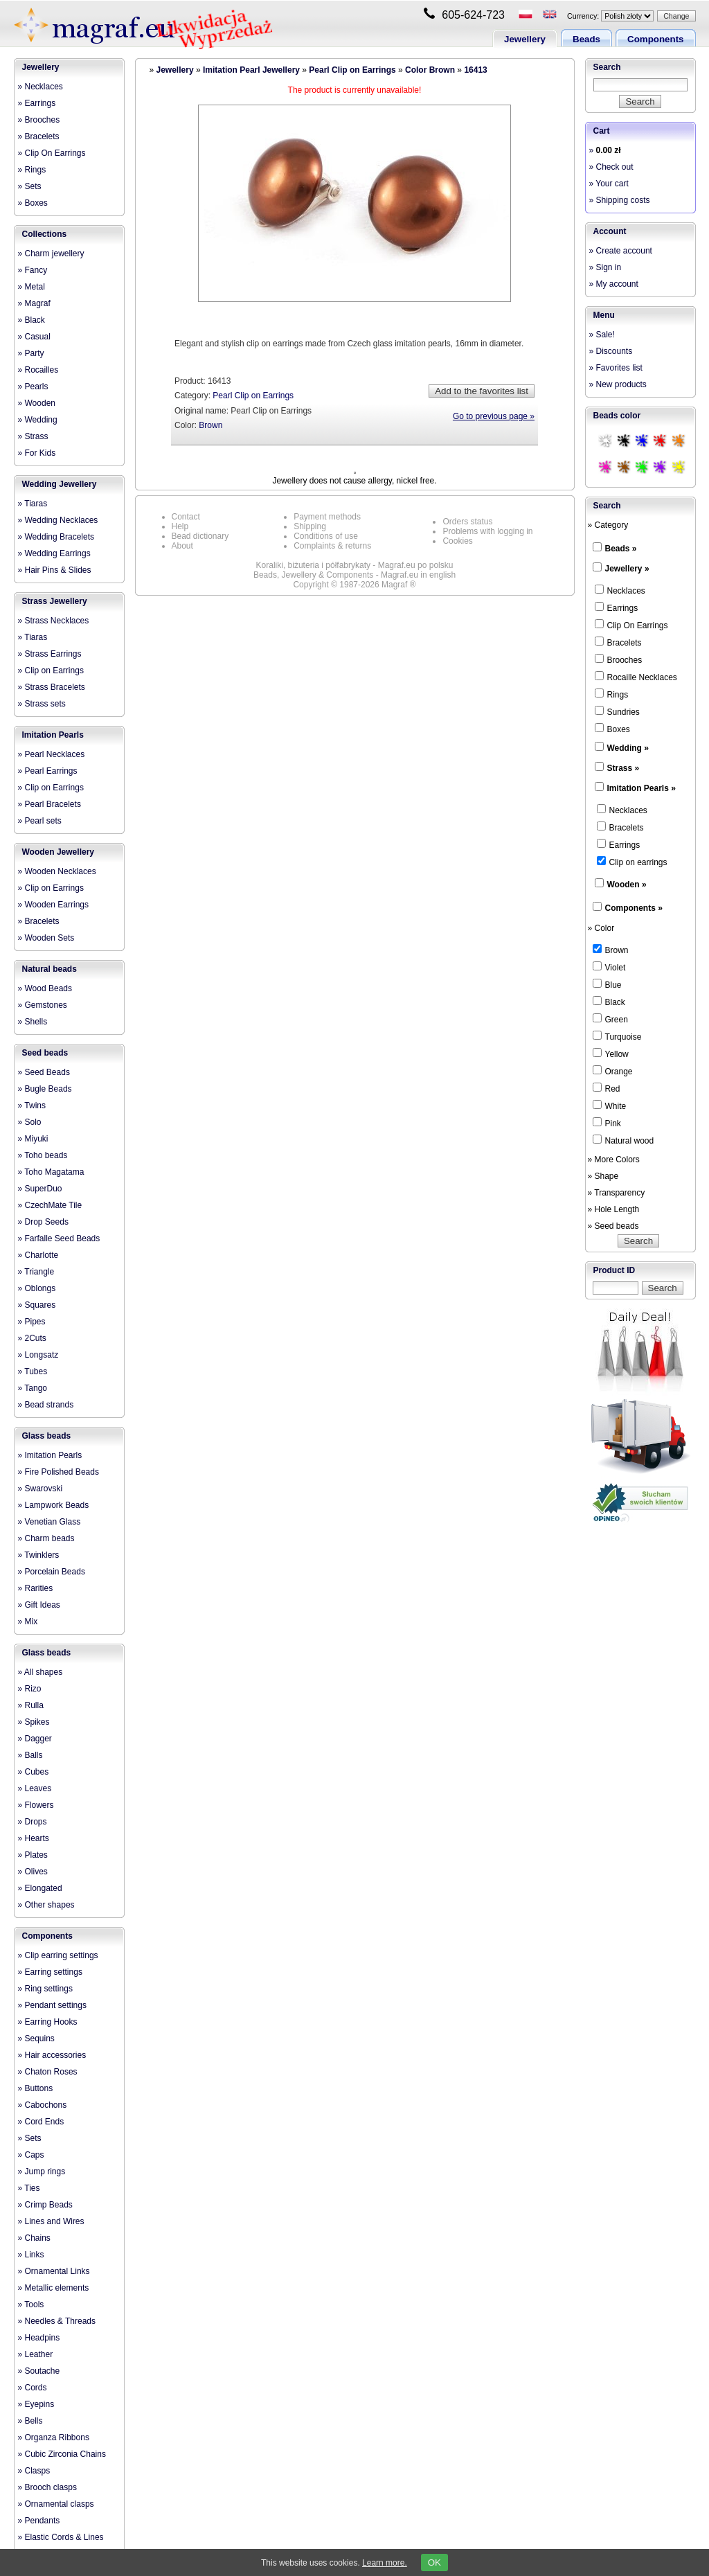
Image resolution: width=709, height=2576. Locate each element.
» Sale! (602, 334)
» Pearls (33, 386)
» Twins (32, 1105)
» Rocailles (38, 370)
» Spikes (34, 1722)
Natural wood (623, 1140)
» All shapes (40, 1672)
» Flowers (36, 1805)
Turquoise (617, 1036)
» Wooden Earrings (53, 904)
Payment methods (327, 517)
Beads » (621, 548)
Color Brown (430, 70)
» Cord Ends (41, 2121)
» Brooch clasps (47, 2487)
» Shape (603, 1176)
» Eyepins (36, 2404)
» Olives (33, 1871)
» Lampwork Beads (53, 1505)
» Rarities (35, 1588)
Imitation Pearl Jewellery (251, 70)
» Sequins (36, 2038)
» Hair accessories (52, 2055)
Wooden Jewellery (58, 852)
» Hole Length (614, 1209)
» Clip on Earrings (51, 670)
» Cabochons (42, 2105)
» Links (31, 2254)
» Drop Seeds (43, 1222)
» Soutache (39, 2371)
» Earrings (37, 103)
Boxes (612, 728)
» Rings (32, 170)
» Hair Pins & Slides (54, 570)
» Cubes (33, 1772)
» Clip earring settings (58, 1955)
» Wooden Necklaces (57, 871)
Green (610, 1018)
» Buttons (35, 2088)
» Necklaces (40, 86)
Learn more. (384, 2563)
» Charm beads (46, 1538)
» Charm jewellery (51, 253)
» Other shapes (46, 1905)
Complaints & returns (332, 546)
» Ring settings (45, 1988)
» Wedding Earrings (54, 553)
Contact (186, 517)
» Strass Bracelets (51, 687)
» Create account (620, 251)
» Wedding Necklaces (58, 520)
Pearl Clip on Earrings (352, 70)
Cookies (457, 541)
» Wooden (37, 403)
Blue (607, 984)
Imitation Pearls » (641, 788)
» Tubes (33, 1371)
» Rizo (30, 1689)
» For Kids (37, 453)
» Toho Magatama (51, 1172)
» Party (31, 353)
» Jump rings (42, 2171)
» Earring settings (50, 1972)
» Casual (34, 336)
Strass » (623, 768)
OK (434, 2562)
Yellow (611, 1053)
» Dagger (35, 1738)
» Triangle (36, 1272)
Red (606, 1088)
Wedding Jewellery (59, 484)
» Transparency (616, 1193)
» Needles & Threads (57, 2321)
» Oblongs (37, 1288)
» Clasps (34, 2471)
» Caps (31, 2155)
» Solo (30, 1122)
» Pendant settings (52, 2005)
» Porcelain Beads (51, 1571)
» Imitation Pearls (50, 1455)
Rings (612, 694)
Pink (607, 1122)
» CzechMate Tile (50, 1205)
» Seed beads (613, 1226)
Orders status (467, 521)
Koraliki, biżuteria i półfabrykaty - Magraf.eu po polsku (355, 565)
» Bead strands (46, 1405)
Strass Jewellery (54, 601)
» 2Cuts (32, 1338)
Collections (44, 234)
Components (655, 39)
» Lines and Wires (51, 2221)
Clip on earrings (632, 861)
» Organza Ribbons (53, 2437)
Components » (634, 908)
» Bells (30, 2421)
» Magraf (34, 303)
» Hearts (33, 1838)
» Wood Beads (45, 988)
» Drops (32, 1822)
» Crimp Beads (45, 2205)
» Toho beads (43, 1155)
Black (609, 1001)
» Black (31, 320)
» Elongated (40, 1888)
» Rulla (31, 1705)
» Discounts (611, 351)
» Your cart (609, 183)
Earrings (616, 607)
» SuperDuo (40, 1188)
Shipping (310, 526)
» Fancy (33, 270)
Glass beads (46, 1436)
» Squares (37, 1305)
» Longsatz (38, 1355)
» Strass (33, 436)
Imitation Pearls (53, 735)
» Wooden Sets (46, 938)
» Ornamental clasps (56, 2504)
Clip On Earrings (631, 624)
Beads (586, 39)
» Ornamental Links (54, 2271)
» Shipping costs (619, 200)
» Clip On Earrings (52, 153)
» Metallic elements (53, 2288)
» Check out (611, 167)
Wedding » (628, 748)
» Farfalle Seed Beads (59, 1238)
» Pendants (39, 2520)
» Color (601, 928)
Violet (609, 966)
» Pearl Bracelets (49, 804)
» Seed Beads (44, 1072)
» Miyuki (33, 1139)
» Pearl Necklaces (51, 754)
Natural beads (49, 969)
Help (180, 526)
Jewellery (525, 39)
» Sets (30, 186)
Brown (210, 425)
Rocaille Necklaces (636, 676)
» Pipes (32, 1321)
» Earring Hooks (48, 2022)
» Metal (31, 287)
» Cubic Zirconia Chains (62, 2454)
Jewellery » (627, 569)
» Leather (35, 2354)
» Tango (33, 1388)
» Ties (29, 2188)
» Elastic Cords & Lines (61, 2537)
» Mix (28, 1621)
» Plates (33, 1855)
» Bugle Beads (45, 1089)
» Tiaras (33, 503)
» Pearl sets (40, 821)
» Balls (30, 1755)
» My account (613, 284)
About (182, 546)
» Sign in (605, 267)
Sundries (617, 711)
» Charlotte (38, 1255)
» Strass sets (42, 704)
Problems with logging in (487, 531)
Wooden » (627, 884)
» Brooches (39, 120)
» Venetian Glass (49, 1522)
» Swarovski (40, 1488)
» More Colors (614, 1159)
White (610, 1105)
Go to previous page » (494, 416)
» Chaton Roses (48, 2072)
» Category (608, 525)
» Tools (31, 2304)
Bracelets (618, 642)
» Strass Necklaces (53, 620)
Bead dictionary (200, 536)
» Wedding (37, 420)
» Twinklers (39, 1555)
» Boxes (33, 203)
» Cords (32, 2387)
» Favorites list (616, 368)
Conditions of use (326, 536)
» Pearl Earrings (48, 771)
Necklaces (620, 590)
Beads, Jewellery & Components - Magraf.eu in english (354, 575)
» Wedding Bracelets (56, 537)
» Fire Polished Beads (58, 1472)
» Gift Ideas (39, 1605)
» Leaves (35, 1788)
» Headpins (39, 2338)
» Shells (33, 1022)
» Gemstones (42, 1005)
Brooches (619, 659)
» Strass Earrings (50, 654)
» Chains (34, 2238)
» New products (618, 384)
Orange (613, 1070)
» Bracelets (39, 136)
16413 (475, 70)
